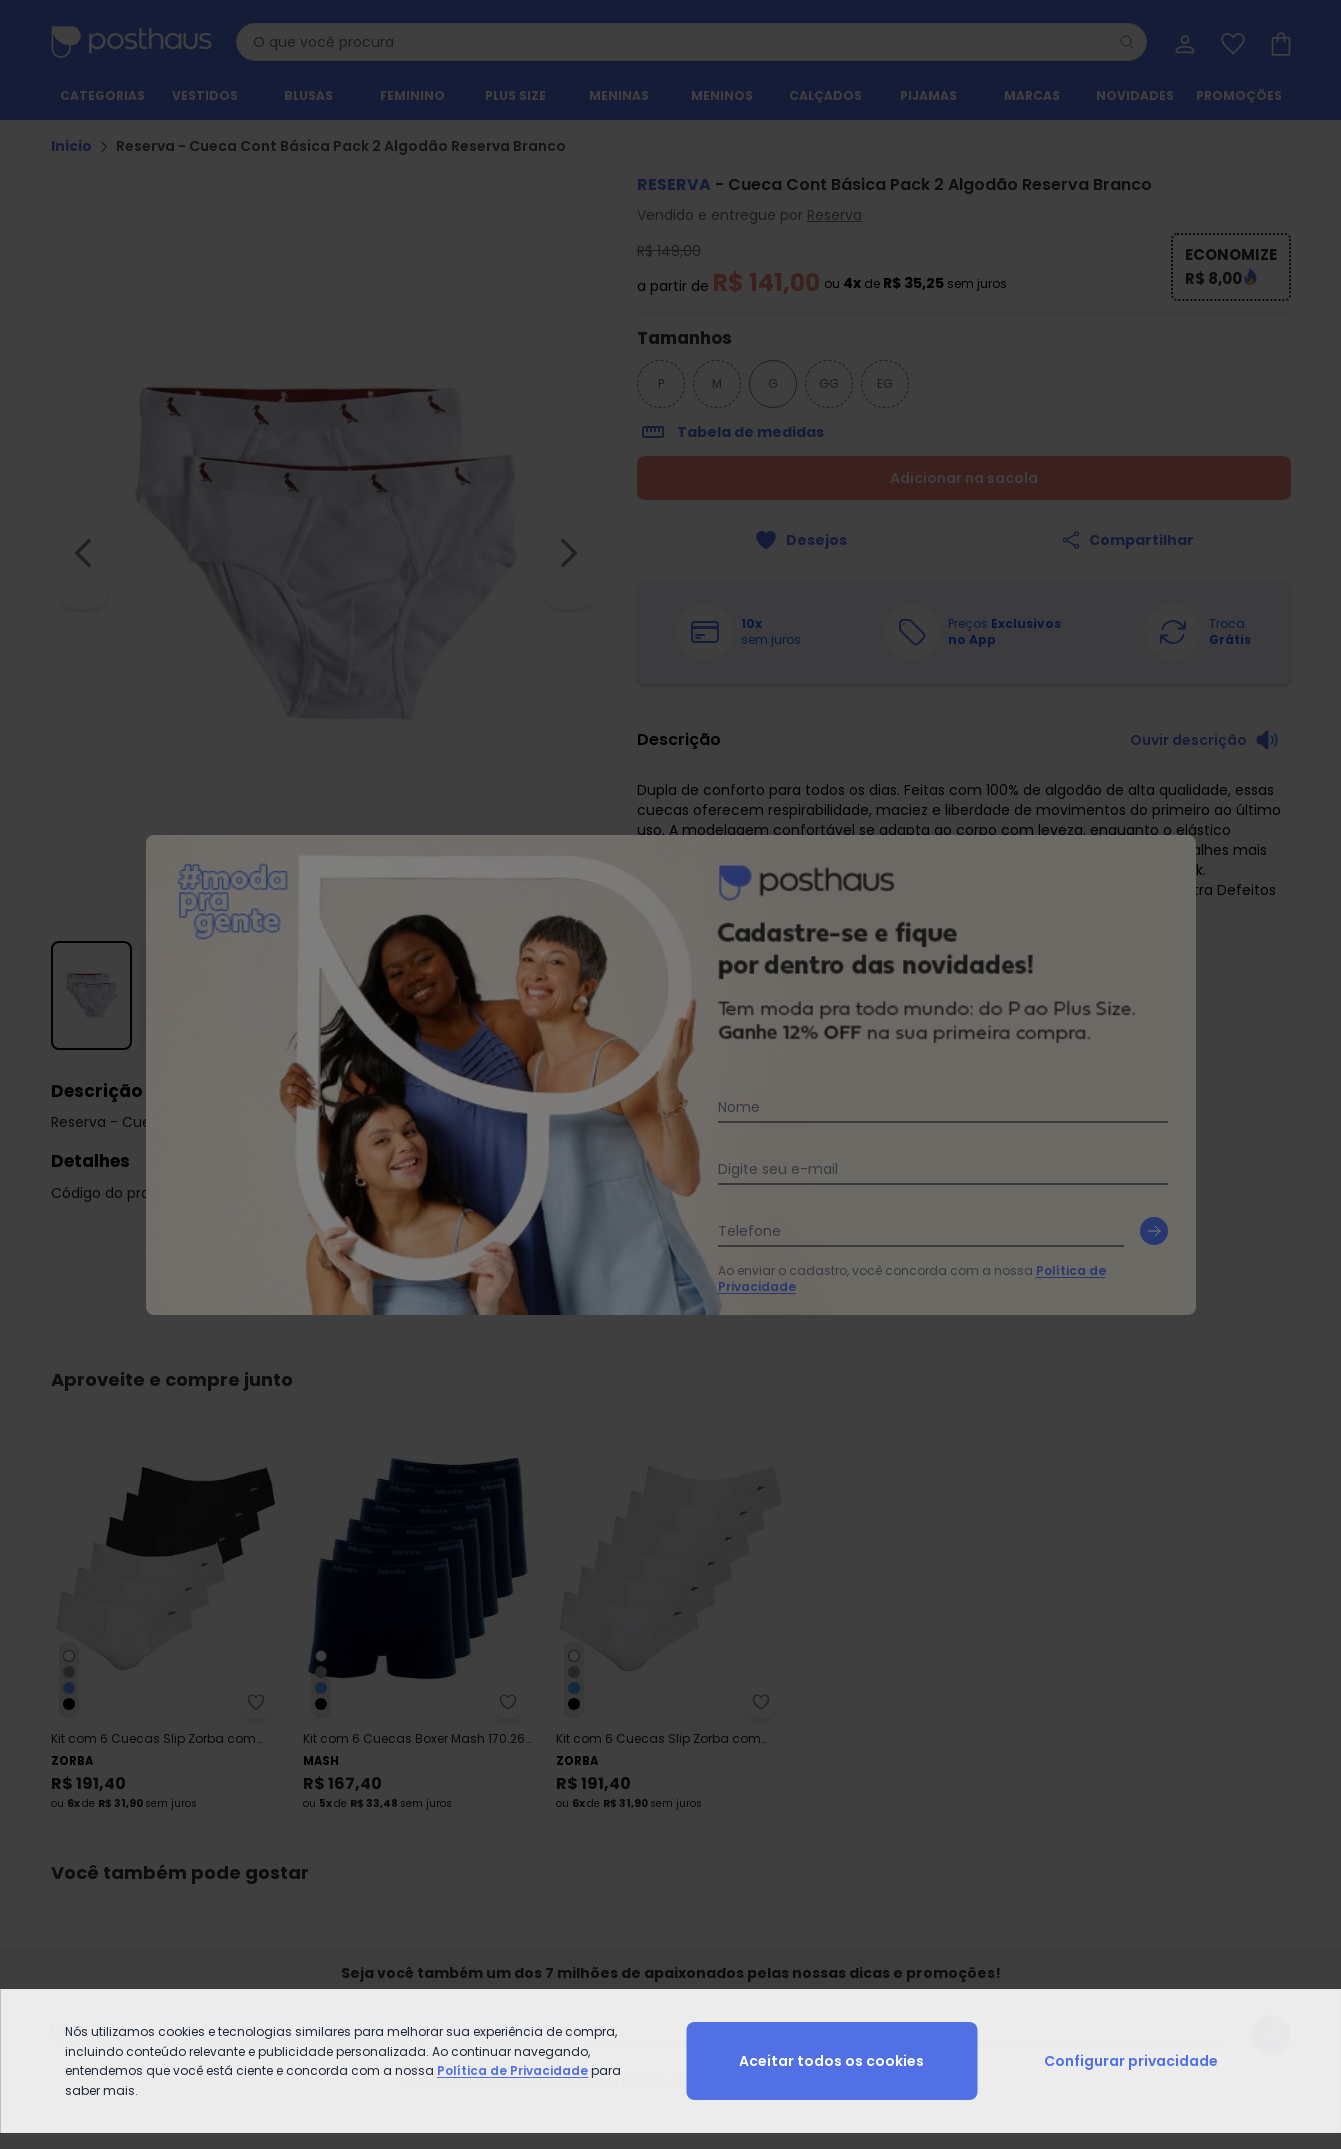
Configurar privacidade (1131, 2061)
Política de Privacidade (512, 2070)
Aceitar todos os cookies (831, 2061)
